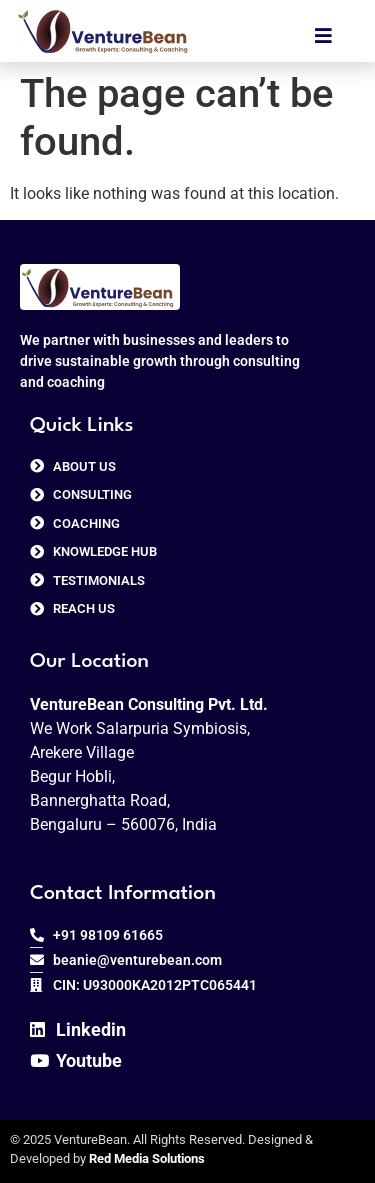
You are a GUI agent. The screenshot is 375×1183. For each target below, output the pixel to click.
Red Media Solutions (147, 1158)
